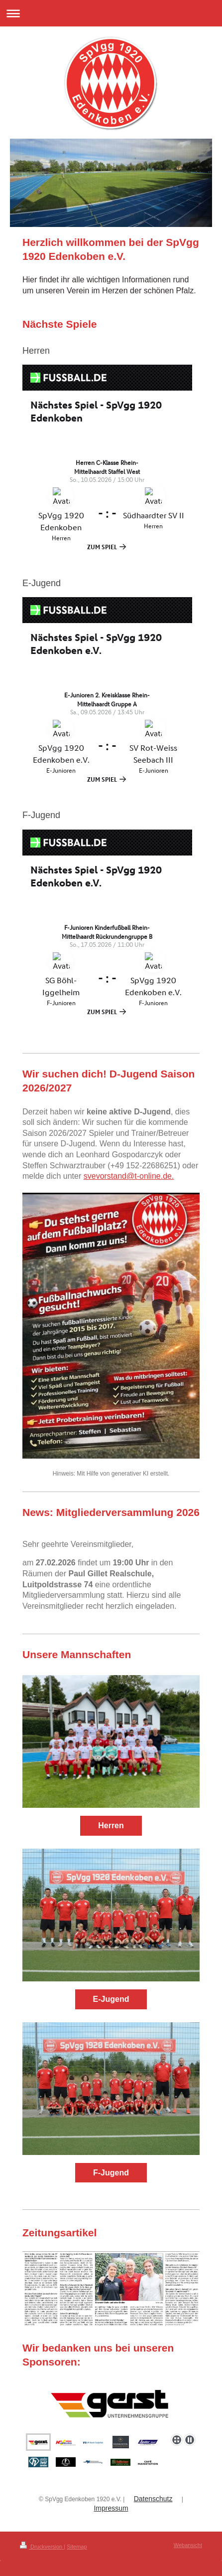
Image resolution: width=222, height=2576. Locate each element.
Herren (111, 1825)
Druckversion (42, 2547)
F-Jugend (111, 2172)
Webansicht (188, 2545)
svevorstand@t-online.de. (129, 1176)
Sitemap (77, 2547)
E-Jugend (111, 1999)
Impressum (111, 2508)
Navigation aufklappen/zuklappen (111, 13)
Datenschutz (153, 2499)
